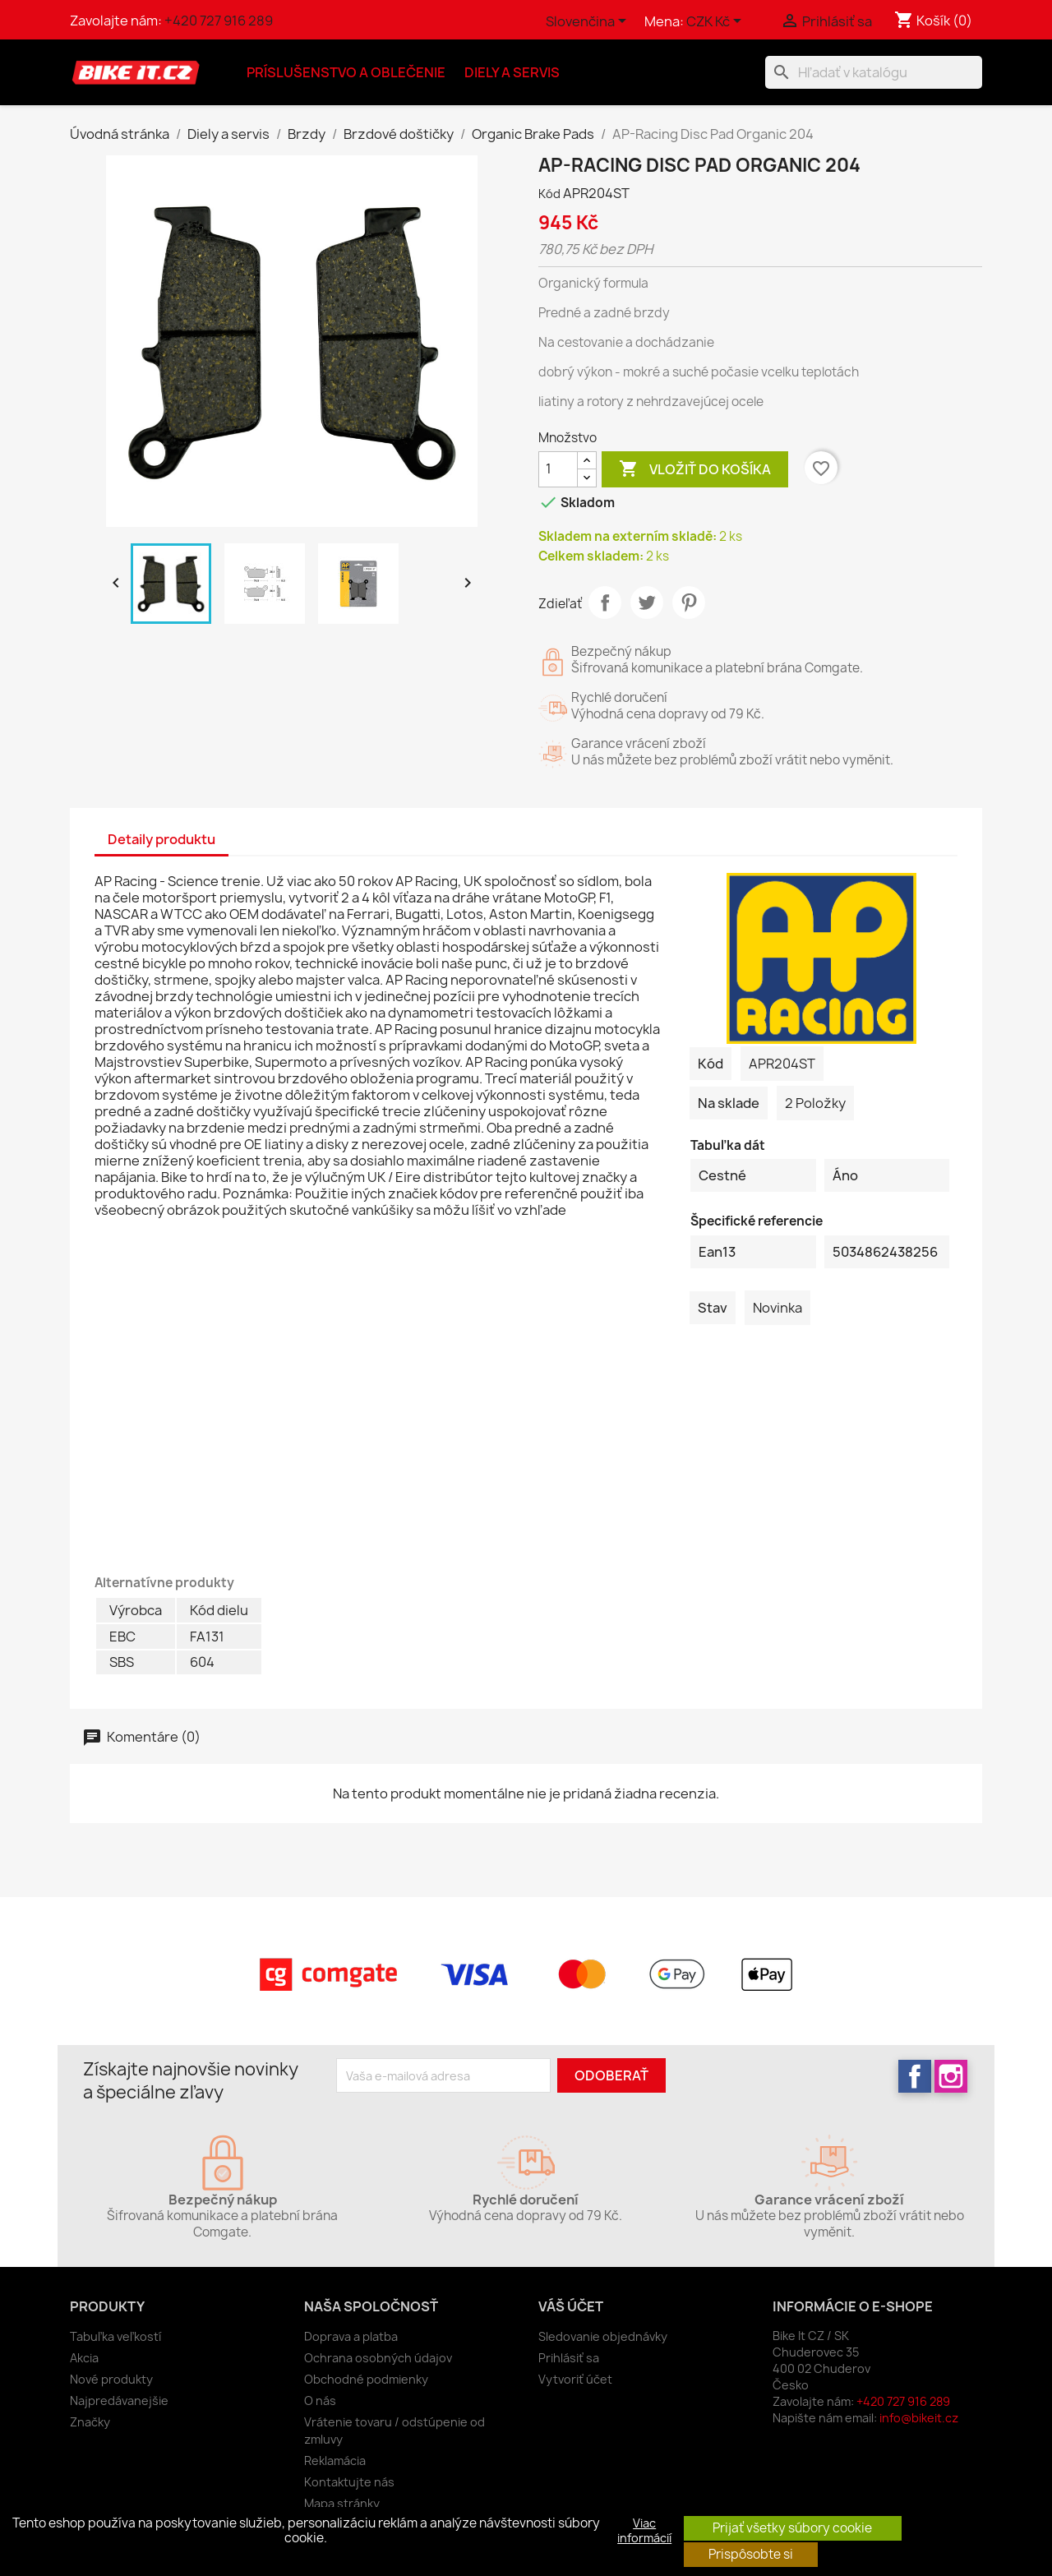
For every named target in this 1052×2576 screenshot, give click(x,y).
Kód (549, 193)
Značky (90, 2422)
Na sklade (728, 1103)
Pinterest (688, 602)
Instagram (950, 2076)
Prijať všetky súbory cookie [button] (792, 2528)
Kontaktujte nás (349, 2482)
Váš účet (570, 2306)
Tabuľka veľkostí (115, 2336)
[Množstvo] (558, 469)
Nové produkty (111, 2379)
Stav (712, 1308)
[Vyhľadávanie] (873, 72)
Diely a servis (512, 72)
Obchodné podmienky (366, 2379)
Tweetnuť (646, 602)
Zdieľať (604, 602)
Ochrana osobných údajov (378, 2358)
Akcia (84, 2358)
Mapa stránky (342, 2503)
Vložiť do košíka (695, 469)
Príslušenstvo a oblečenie (346, 72)
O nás (320, 2400)
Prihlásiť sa (568, 2358)
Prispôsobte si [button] (750, 2554)
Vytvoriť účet (575, 2379)
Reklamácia (335, 2460)
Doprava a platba (351, 2336)
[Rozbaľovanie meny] (716, 22)
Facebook (914, 2076)
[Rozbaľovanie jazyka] (589, 22)
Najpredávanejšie (119, 2400)
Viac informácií (644, 2531)
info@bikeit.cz (918, 2418)
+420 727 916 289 (218, 21)
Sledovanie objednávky (602, 2336)
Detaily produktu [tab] (161, 839)
